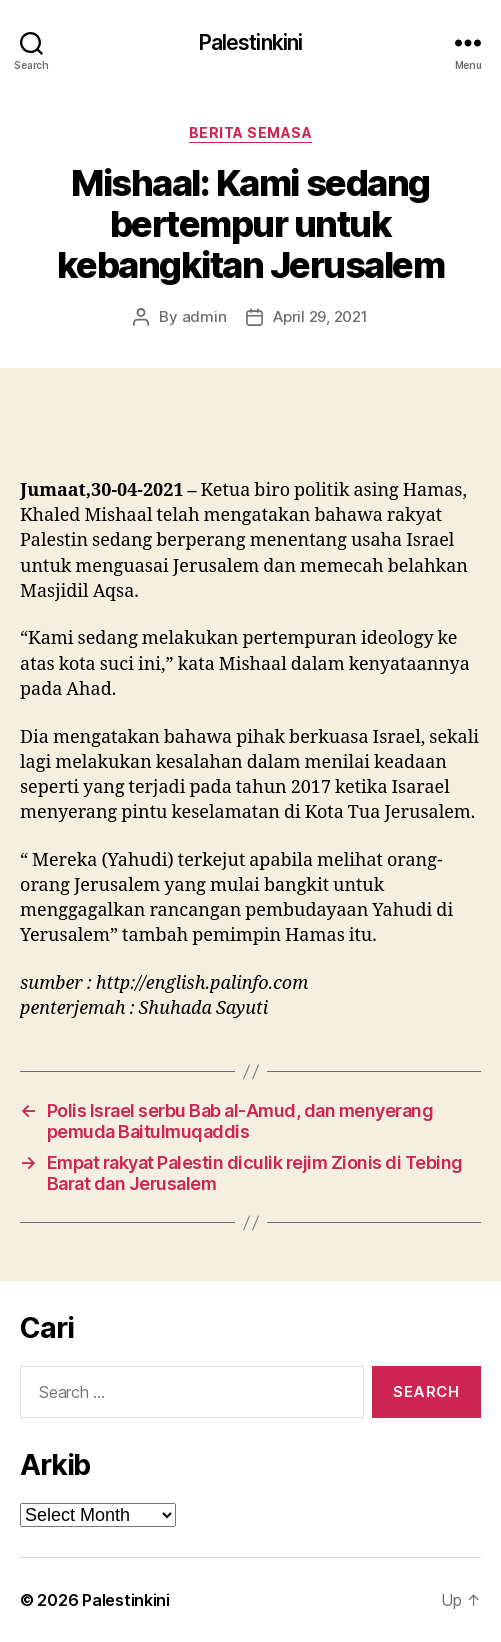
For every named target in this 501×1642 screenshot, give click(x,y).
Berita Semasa (251, 132)
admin (204, 316)
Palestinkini (251, 42)
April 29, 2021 (320, 316)
